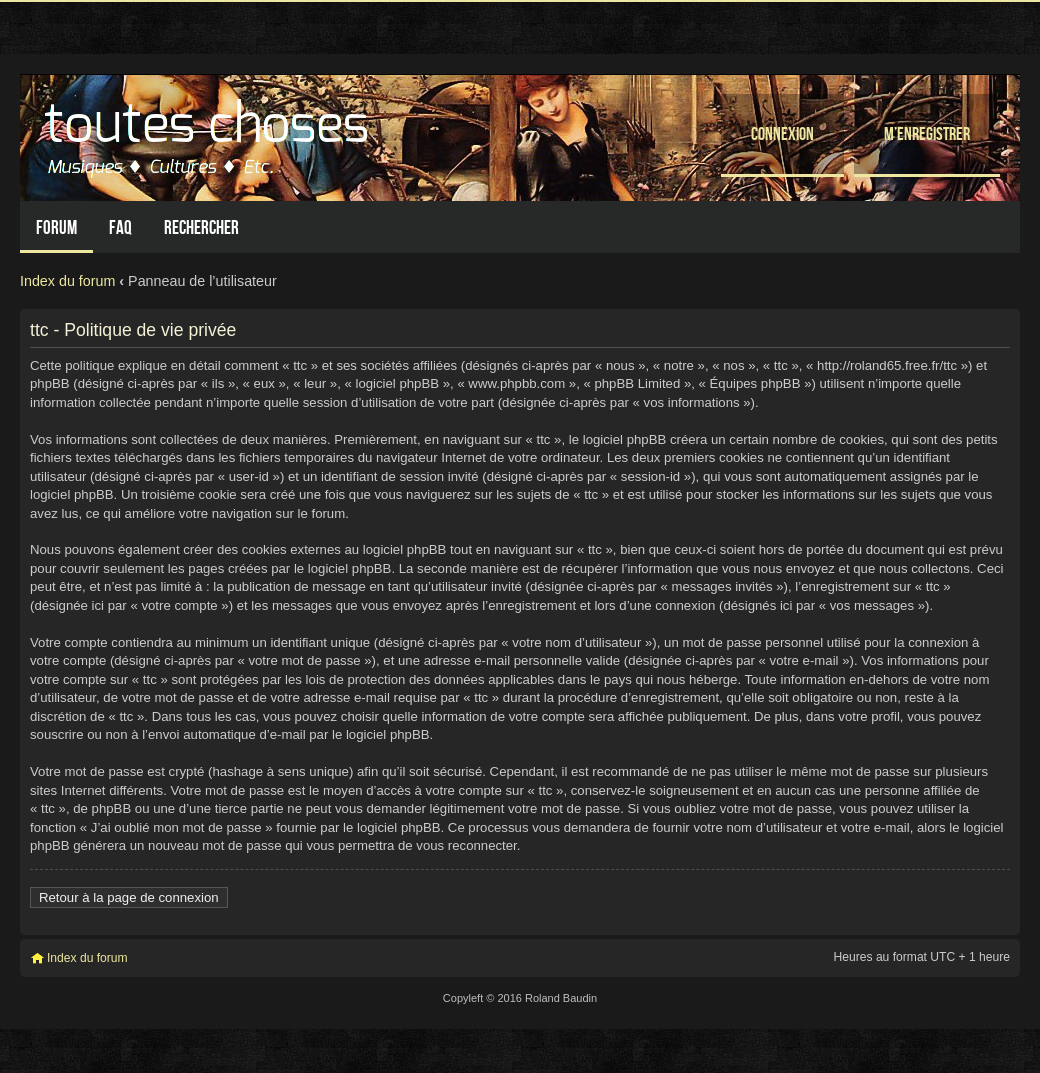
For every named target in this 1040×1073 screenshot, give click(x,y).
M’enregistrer (927, 133)
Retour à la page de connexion (129, 897)
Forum (56, 227)
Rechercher (201, 227)
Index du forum (67, 281)
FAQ (120, 227)
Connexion (782, 133)
